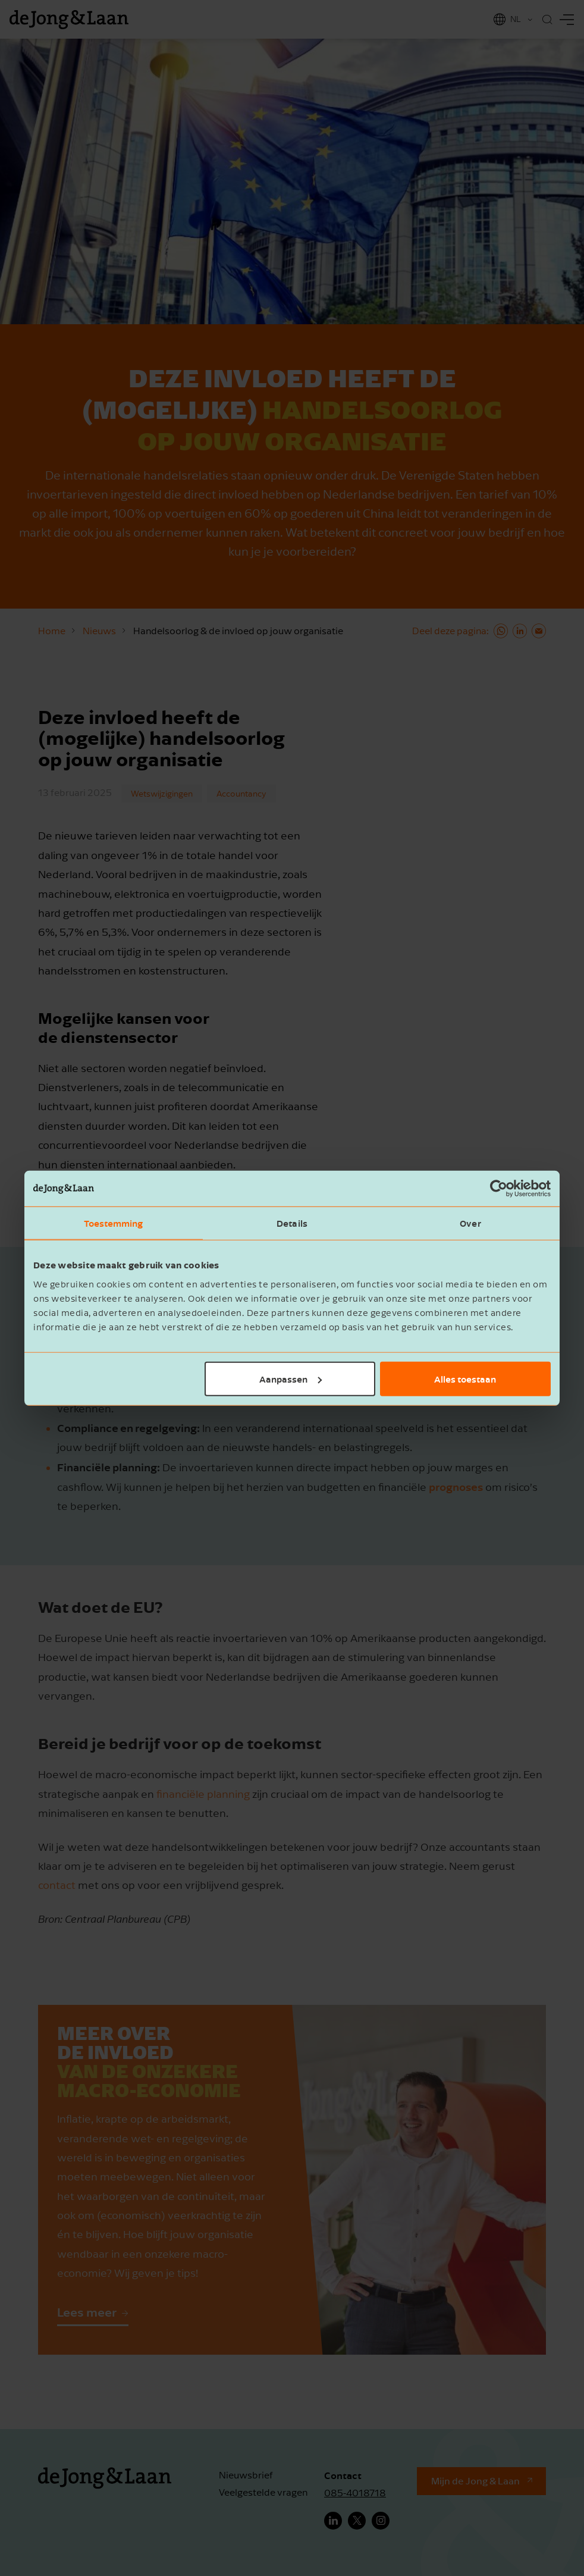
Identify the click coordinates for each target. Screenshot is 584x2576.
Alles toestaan (465, 1378)
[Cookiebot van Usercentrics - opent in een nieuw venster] (499, 1189)
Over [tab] (470, 1223)
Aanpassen (290, 1378)
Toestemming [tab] (113, 1223)
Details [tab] (292, 1223)
